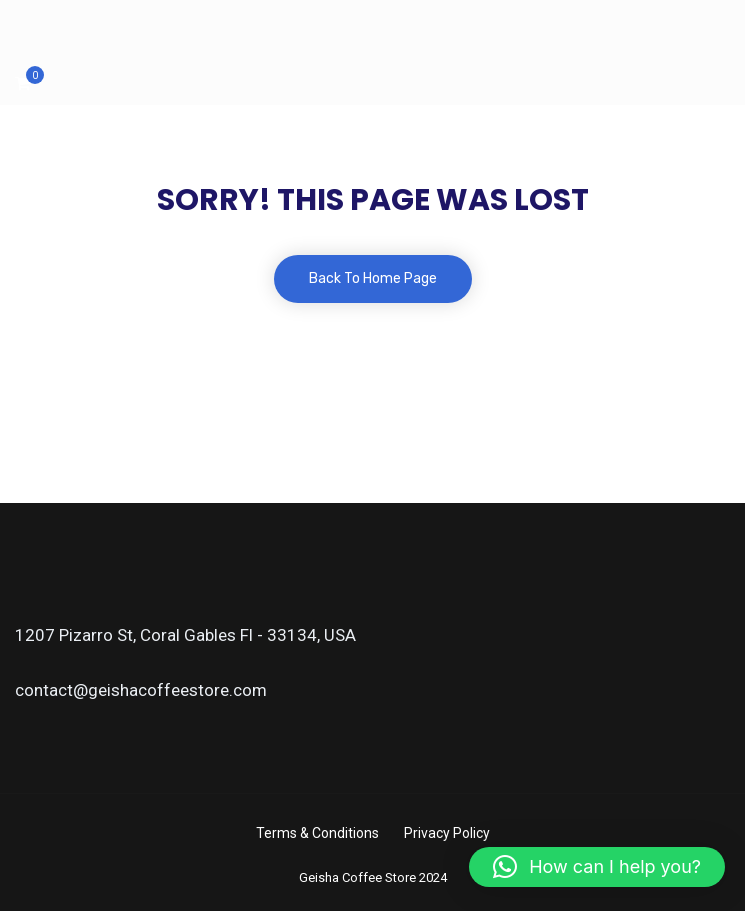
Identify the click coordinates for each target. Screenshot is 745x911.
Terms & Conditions (317, 833)
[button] (597, 867)
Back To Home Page (373, 278)
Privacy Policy (447, 833)
